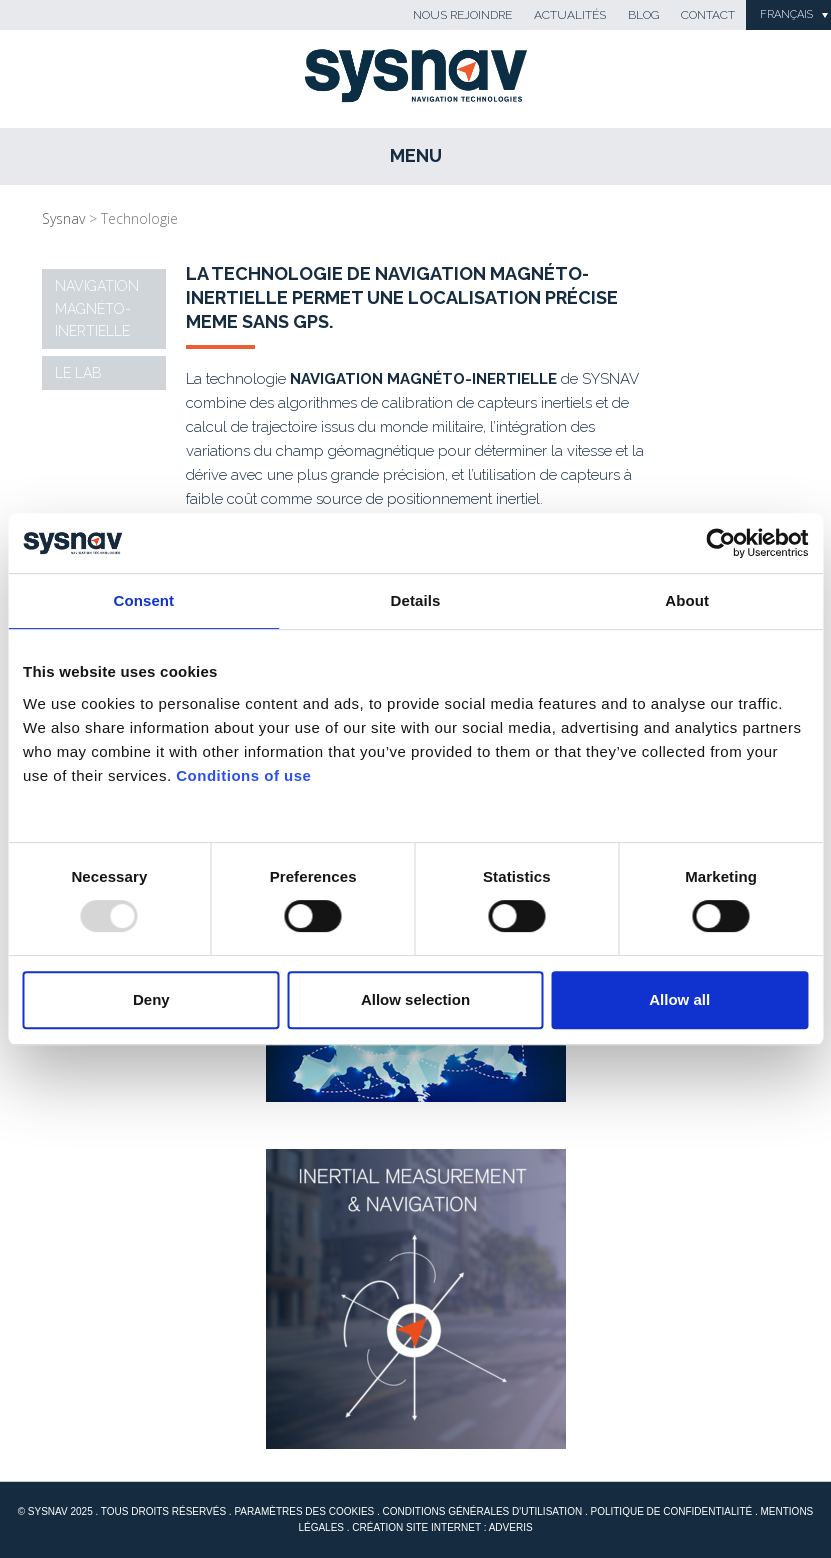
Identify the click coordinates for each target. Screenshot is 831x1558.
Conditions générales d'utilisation (483, 1511)
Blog (643, 15)
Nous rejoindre (462, 15)
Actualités (570, 15)
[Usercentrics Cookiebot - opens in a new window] (720, 543)
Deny (151, 999)
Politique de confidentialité (671, 1511)
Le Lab (78, 373)
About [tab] (687, 600)
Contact (708, 15)
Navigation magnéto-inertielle (97, 308)
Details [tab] (416, 600)
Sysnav (63, 218)
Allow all (679, 999)
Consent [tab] (143, 600)
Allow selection (415, 999)
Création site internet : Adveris (442, 1527)
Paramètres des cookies (304, 1511)
